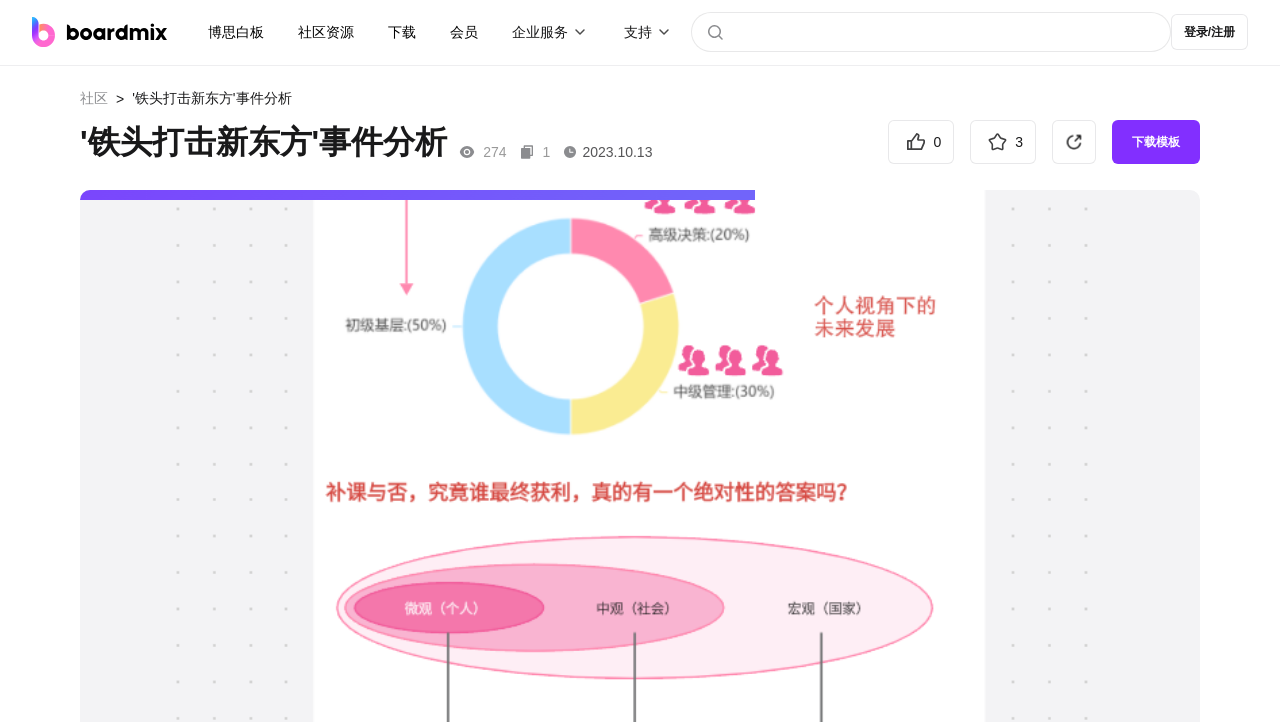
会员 (464, 32)
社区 (94, 98)
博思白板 (236, 32)
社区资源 (326, 32)
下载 (402, 32)
